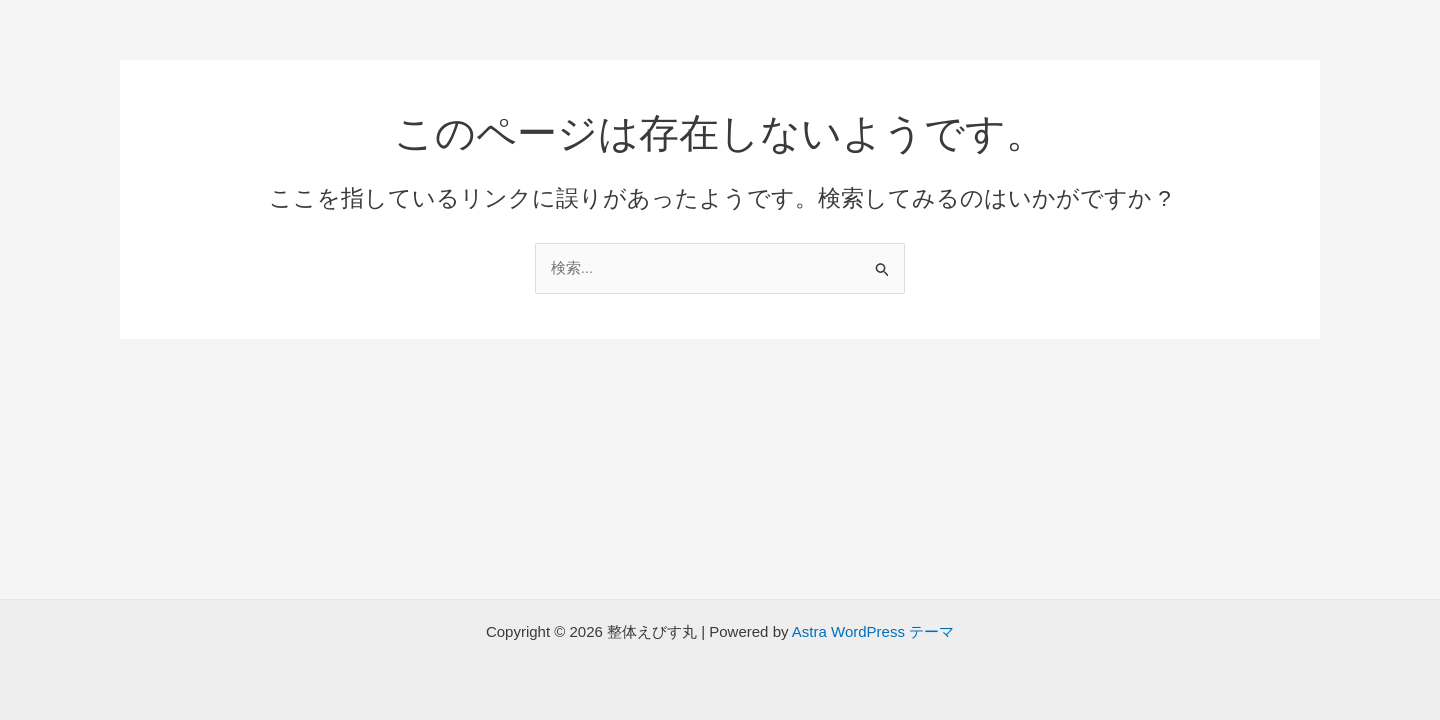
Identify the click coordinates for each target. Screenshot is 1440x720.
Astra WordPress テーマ (873, 631)
